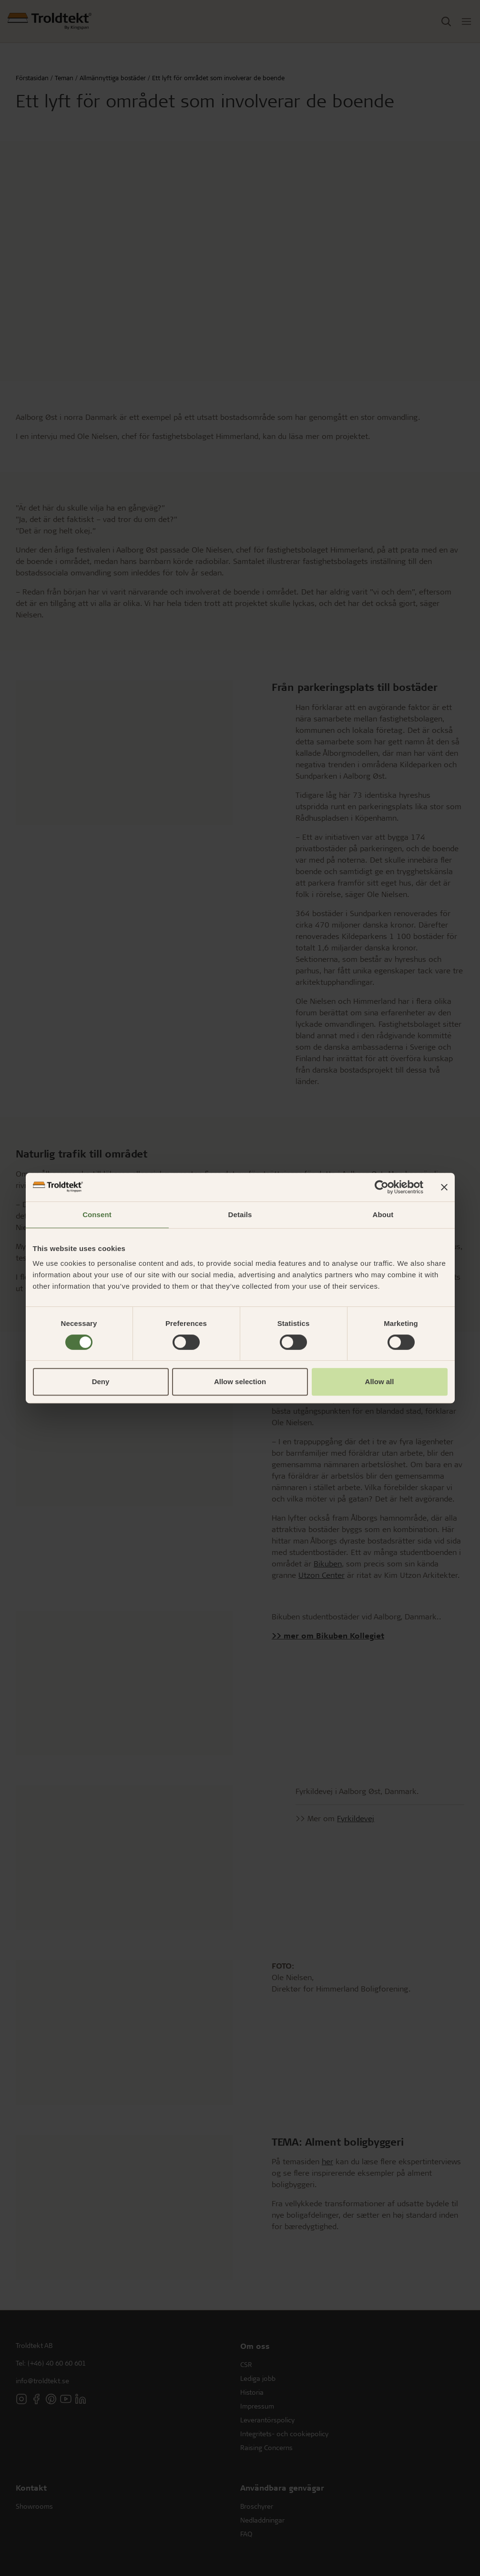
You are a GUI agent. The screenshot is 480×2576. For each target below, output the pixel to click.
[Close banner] (444, 1187)
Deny (101, 1381)
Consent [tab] (97, 1214)
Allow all (379, 1381)
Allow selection (240, 1381)
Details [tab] (240, 1214)
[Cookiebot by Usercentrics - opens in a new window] (381, 1187)
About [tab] (383, 1214)
